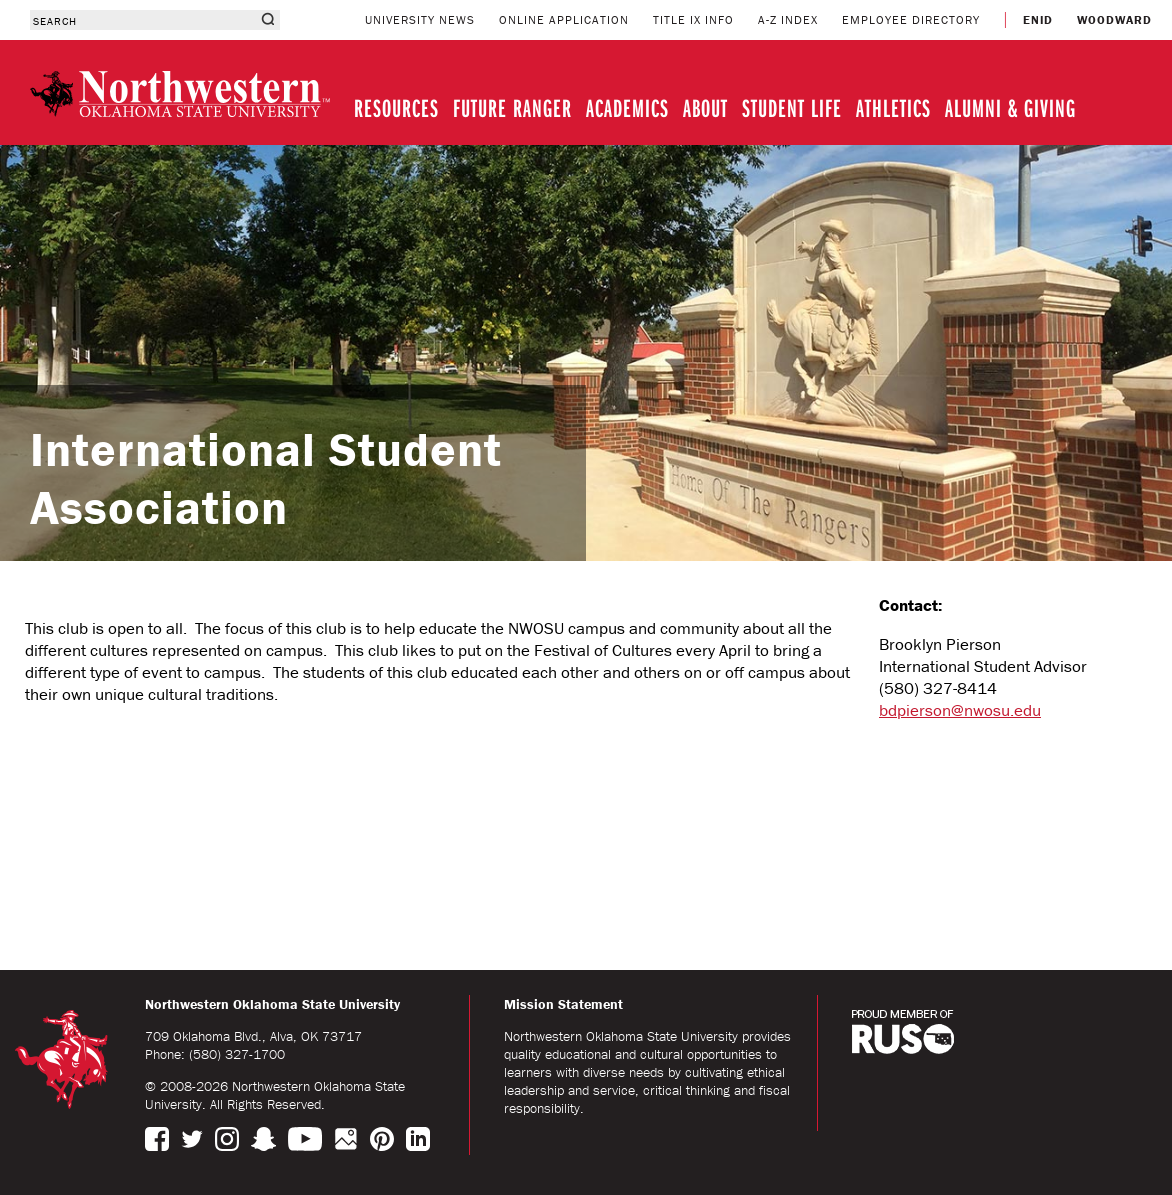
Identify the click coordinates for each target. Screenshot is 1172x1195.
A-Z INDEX (788, 19)
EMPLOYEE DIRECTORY (911, 19)
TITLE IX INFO (693, 19)
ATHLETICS (893, 107)
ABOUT (705, 107)
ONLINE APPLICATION (564, 19)
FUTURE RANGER (512, 107)
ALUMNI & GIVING (1010, 107)
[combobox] (142, 20)
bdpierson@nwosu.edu (960, 710)
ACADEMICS (627, 107)
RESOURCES (396, 107)
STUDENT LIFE (792, 107)
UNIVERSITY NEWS (420, 19)
